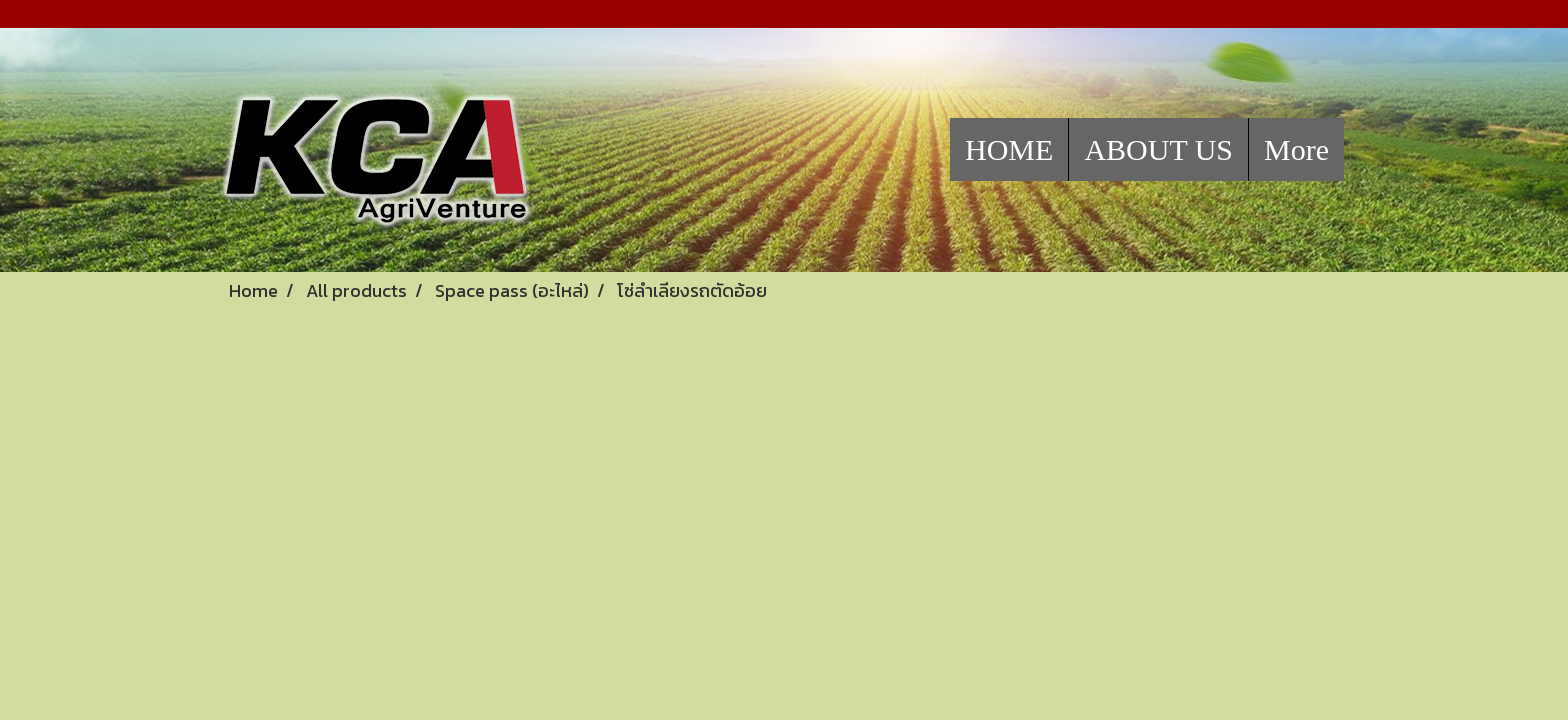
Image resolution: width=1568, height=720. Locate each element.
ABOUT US (1158, 149)
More (1296, 149)
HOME (1009, 149)
